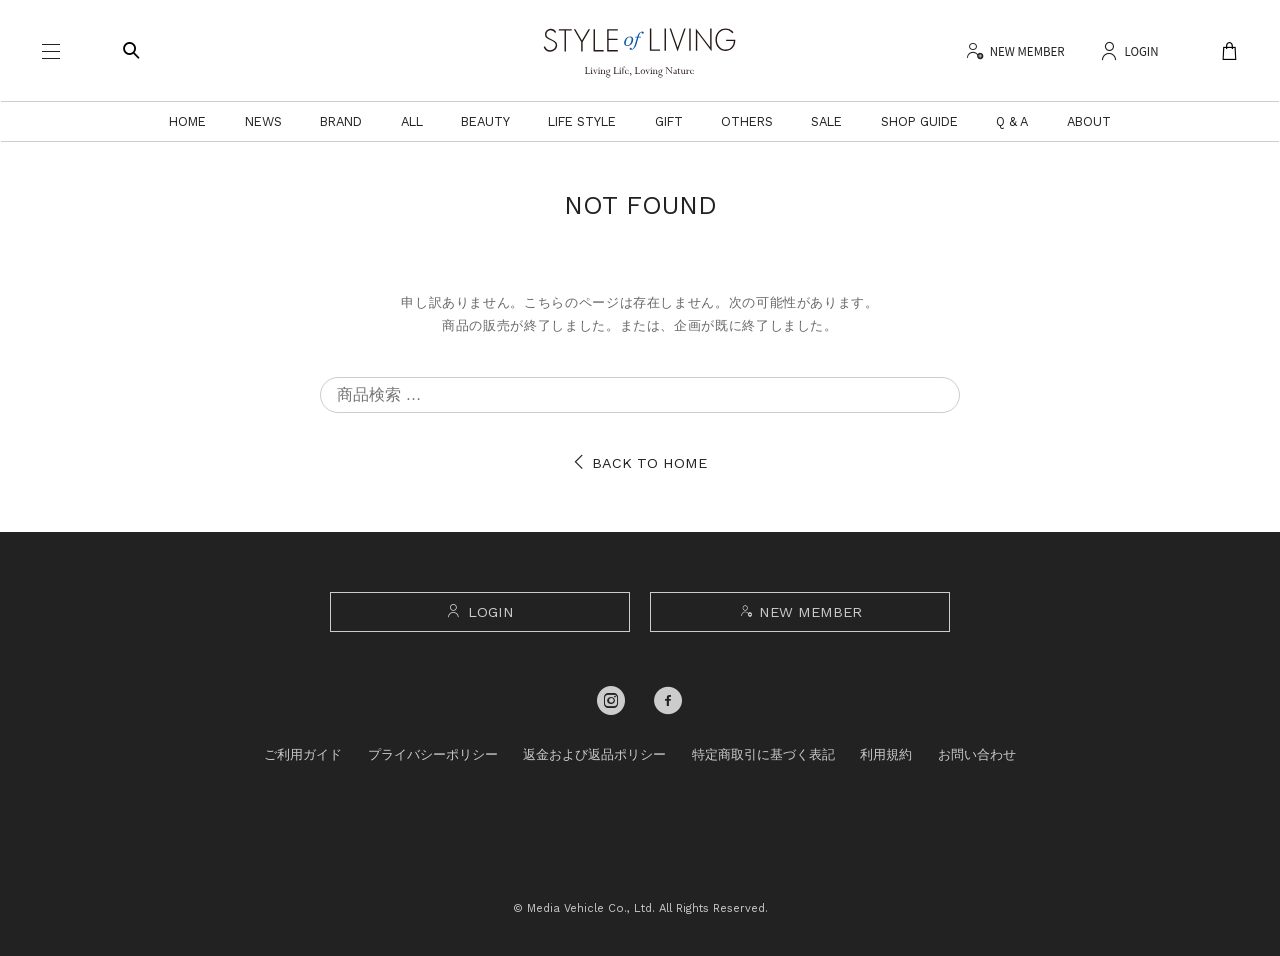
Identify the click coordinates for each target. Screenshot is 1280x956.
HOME (187, 121)
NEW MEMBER (800, 611)
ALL (412, 121)
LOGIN (479, 611)
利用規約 (886, 754)
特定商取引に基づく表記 (763, 754)
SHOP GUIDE (919, 121)
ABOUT (1089, 121)
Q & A (1012, 121)
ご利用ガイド (303, 754)
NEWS (263, 121)
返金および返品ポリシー (594, 754)
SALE (826, 121)
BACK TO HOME (640, 463)
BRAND (341, 121)
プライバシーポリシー (433, 754)
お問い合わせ (977, 754)
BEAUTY (485, 121)
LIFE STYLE (582, 121)
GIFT (669, 121)
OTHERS (747, 121)
